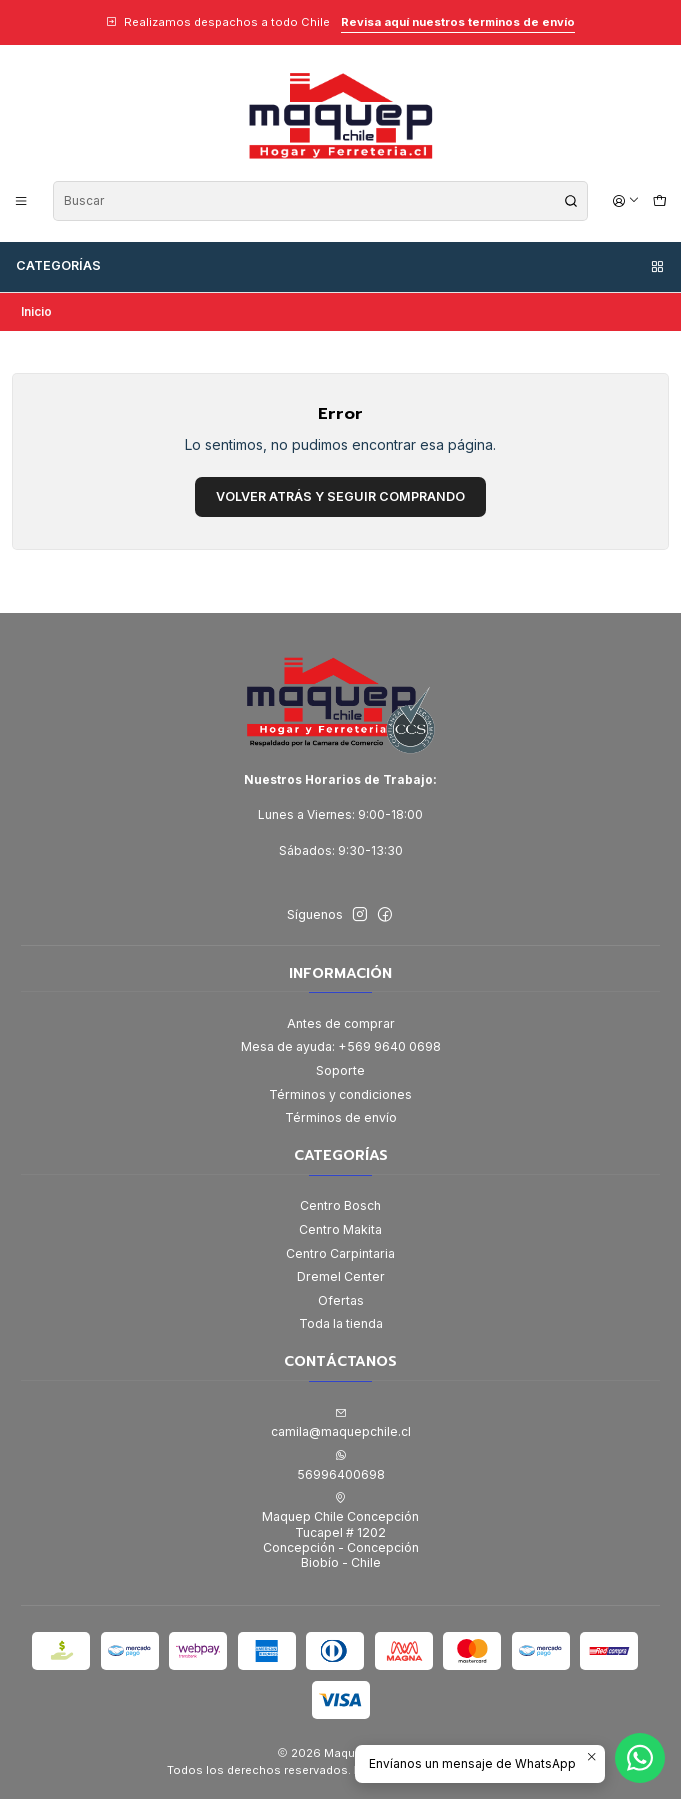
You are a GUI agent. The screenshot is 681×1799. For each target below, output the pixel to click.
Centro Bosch (340, 1205)
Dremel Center (341, 1276)
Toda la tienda (341, 1323)
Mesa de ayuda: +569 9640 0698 (341, 1046)
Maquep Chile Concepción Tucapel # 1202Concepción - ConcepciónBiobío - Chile (340, 1531)
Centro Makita (340, 1229)
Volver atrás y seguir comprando (340, 496)
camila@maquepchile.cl (341, 1423)
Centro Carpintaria (340, 1253)
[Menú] (21, 200)
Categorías (341, 266)
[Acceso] (626, 200)
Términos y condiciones (340, 1094)
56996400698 (341, 1465)
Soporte (340, 1070)
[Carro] (659, 200)
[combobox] (320, 201)
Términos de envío (341, 1117)
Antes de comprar (341, 1023)
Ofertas (341, 1300)
